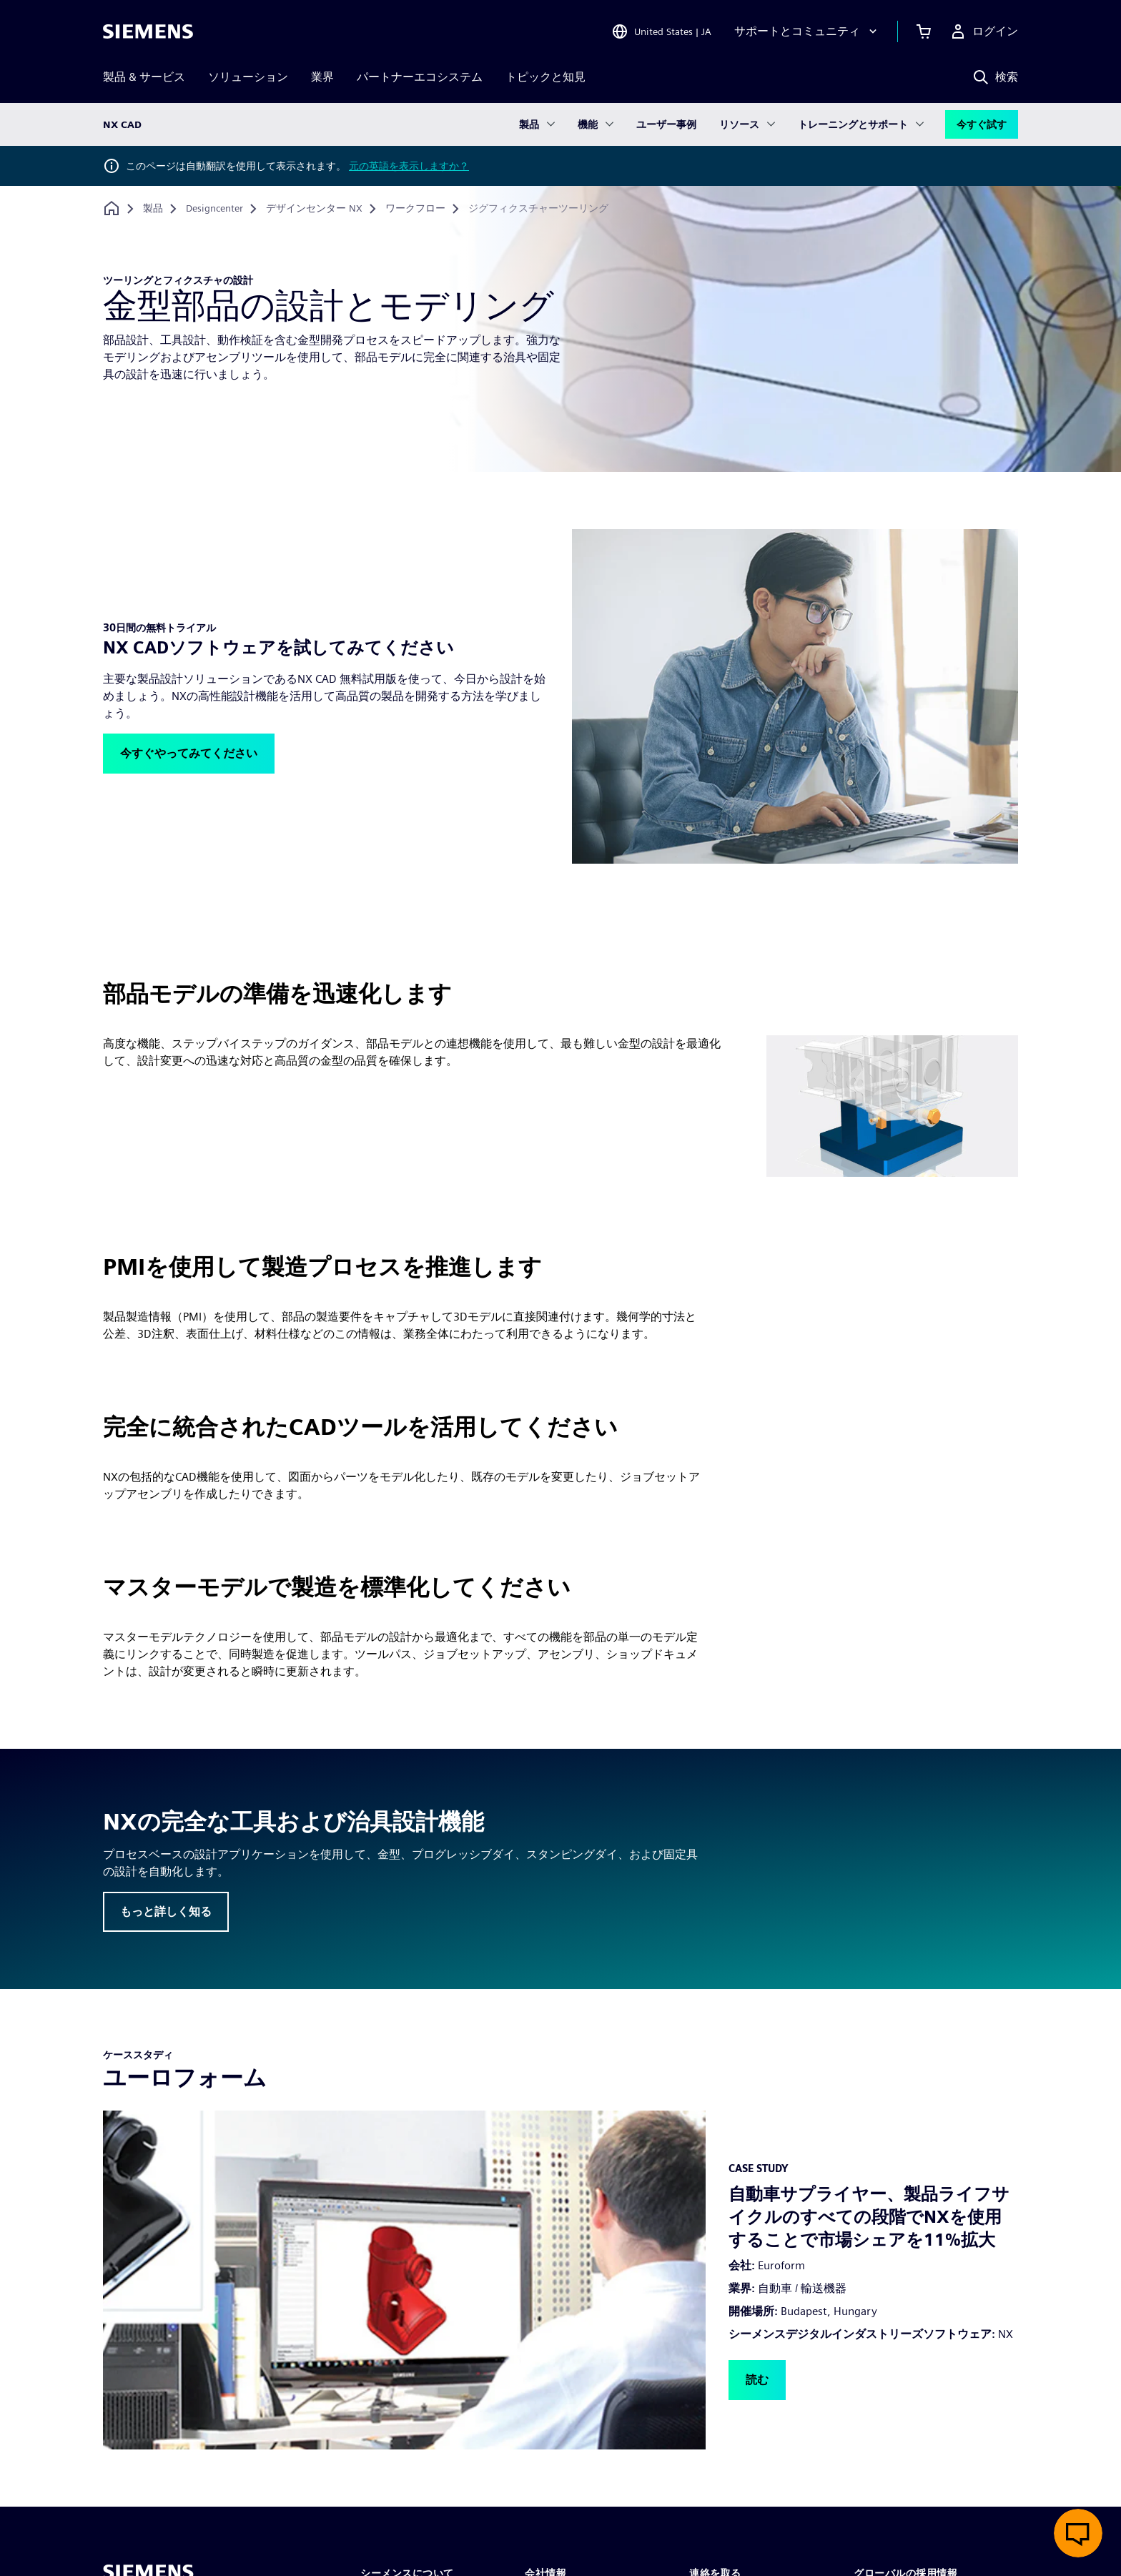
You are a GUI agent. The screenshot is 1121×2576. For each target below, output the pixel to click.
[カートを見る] (923, 31)
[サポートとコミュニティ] (807, 31)
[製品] (153, 209)
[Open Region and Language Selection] (661, 31)
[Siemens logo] (148, 31)
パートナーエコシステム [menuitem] (420, 77)
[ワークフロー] (415, 209)
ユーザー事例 (666, 124)
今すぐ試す (982, 124)
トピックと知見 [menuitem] (545, 77)
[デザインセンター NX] (314, 209)
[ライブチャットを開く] (1078, 2533)
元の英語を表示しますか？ (409, 166)
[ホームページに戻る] (111, 208)
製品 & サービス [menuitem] (144, 77)
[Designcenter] (214, 209)
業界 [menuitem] (322, 77)
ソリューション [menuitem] (248, 77)
